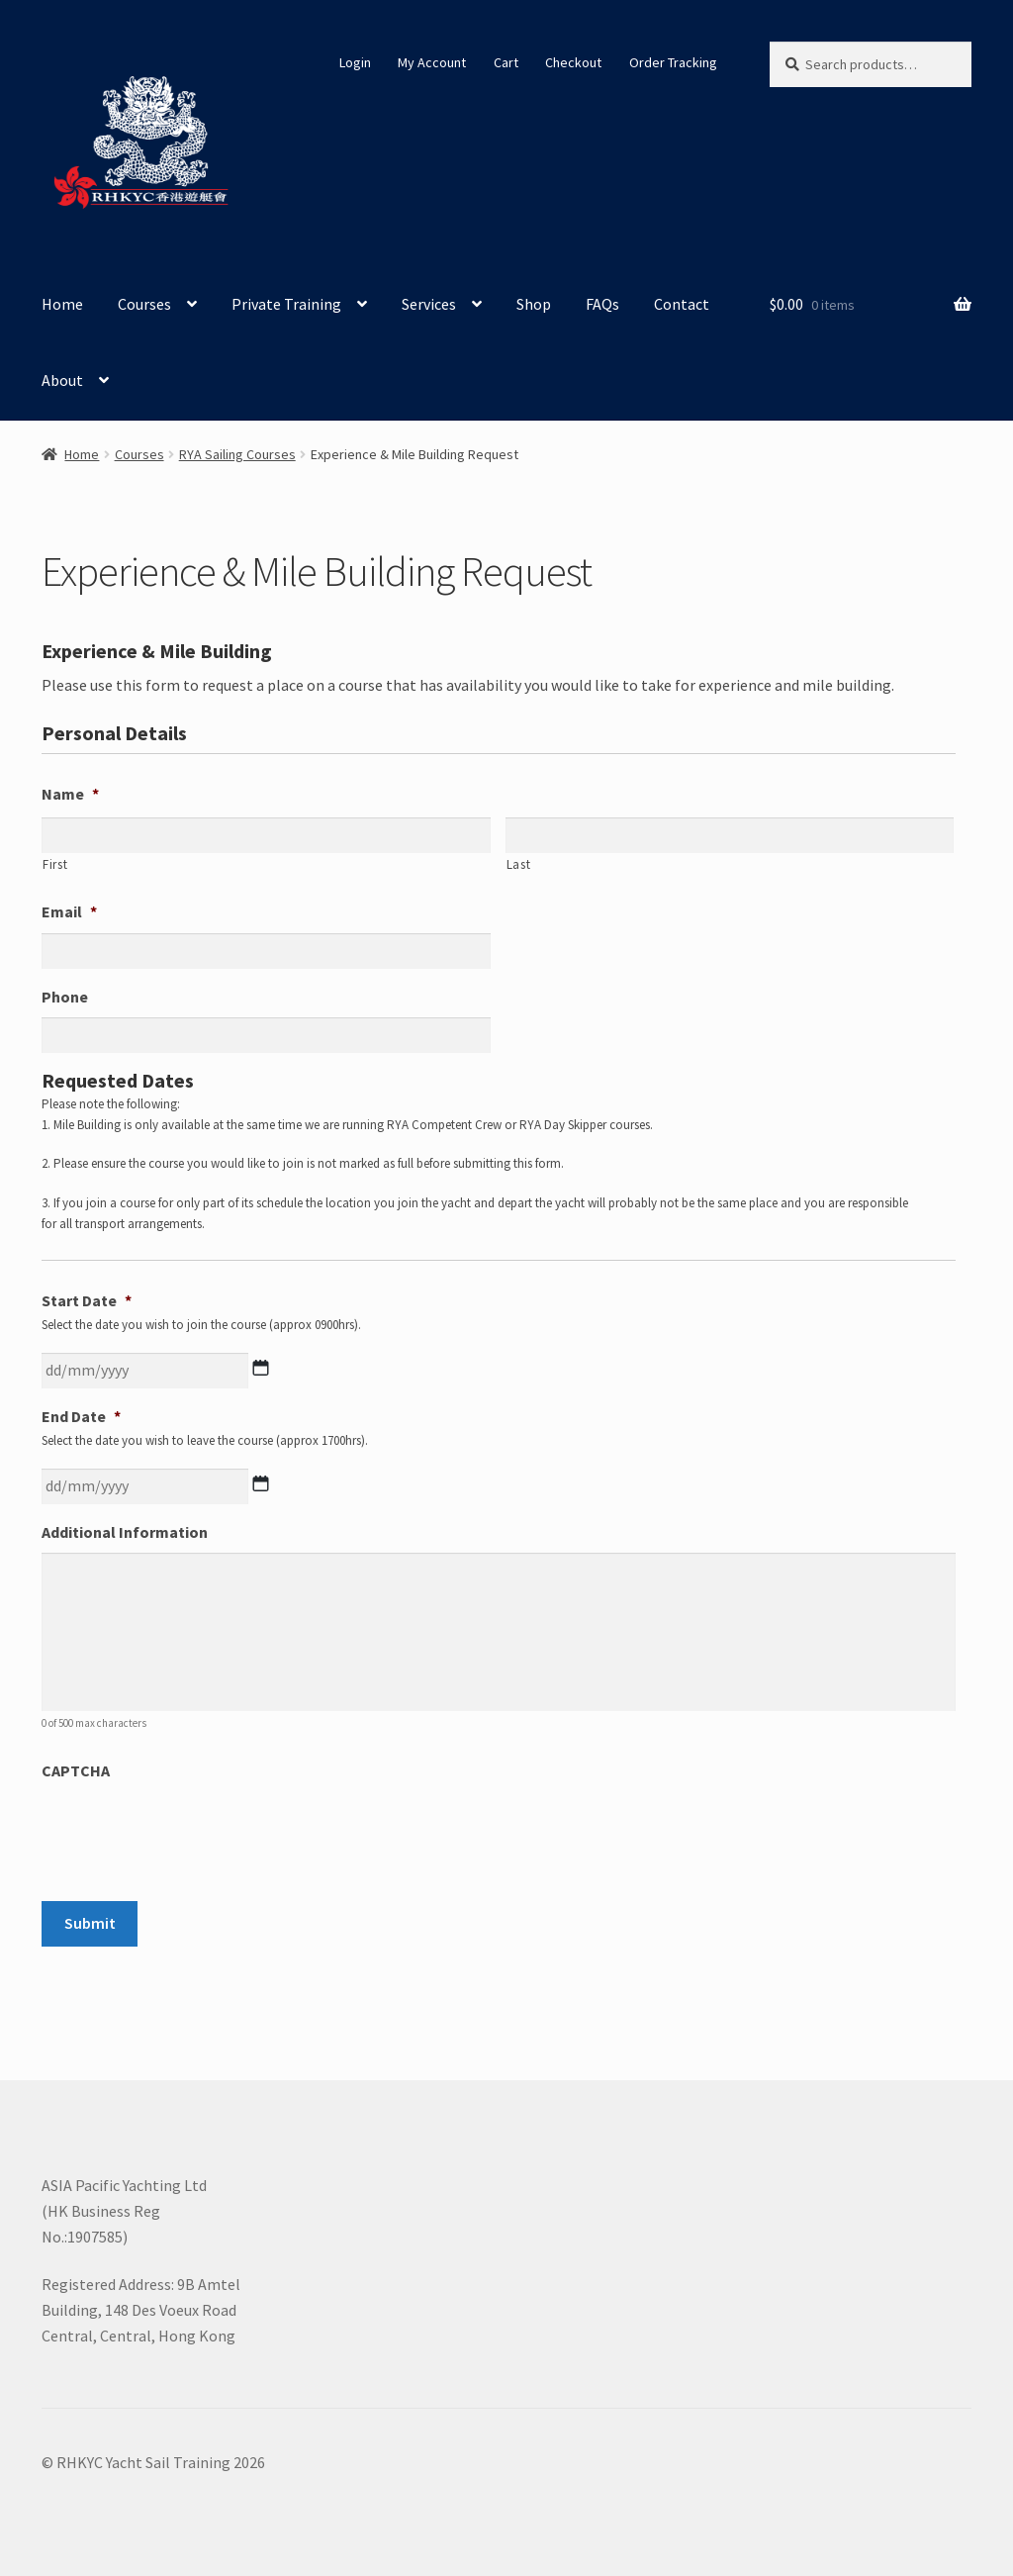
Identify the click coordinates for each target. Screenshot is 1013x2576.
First (55, 864)
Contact (681, 304)
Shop (533, 304)
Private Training (286, 304)
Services (429, 304)
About (62, 380)
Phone (65, 996)
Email (69, 911)
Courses (144, 304)
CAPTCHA (76, 1770)
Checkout (573, 62)
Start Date (87, 1300)
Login (355, 62)
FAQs (602, 304)
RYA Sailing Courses (237, 454)
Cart (506, 62)
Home (62, 304)
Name (70, 794)
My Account (432, 62)
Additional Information (125, 1532)
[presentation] (192, 1830)
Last (518, 864)
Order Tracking (673, 62)
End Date (81, 1416)
